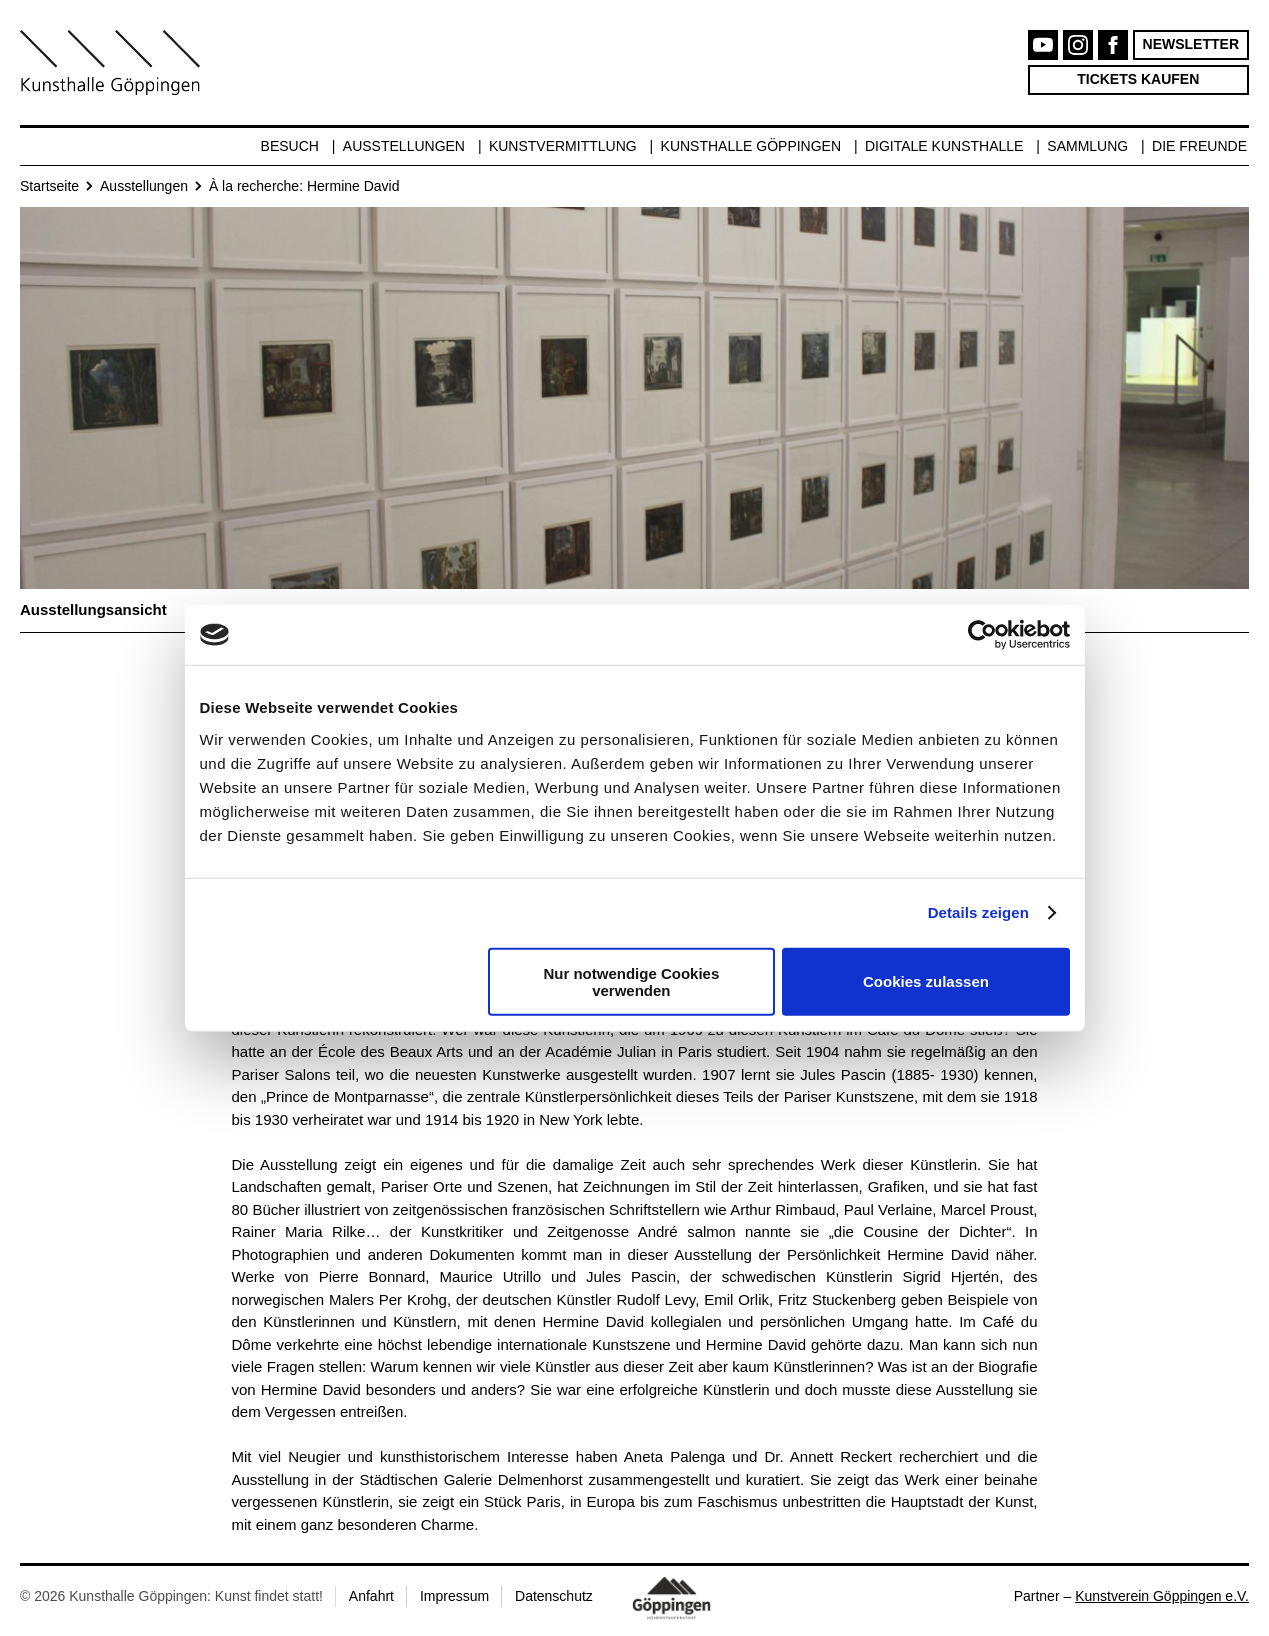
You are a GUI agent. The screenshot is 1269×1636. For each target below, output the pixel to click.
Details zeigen (978, 912)
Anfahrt (371, 1596)
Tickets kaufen (1138, 79)
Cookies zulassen (926, 981)
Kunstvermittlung (563, 146)
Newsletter (1191, 44)
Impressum (454, 1596)
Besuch (290, 146)
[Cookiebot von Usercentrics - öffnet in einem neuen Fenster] (982, 635)
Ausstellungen (404, 146)
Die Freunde (1199, 146)
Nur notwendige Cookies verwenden (631, 981)
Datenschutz (554, 1596)
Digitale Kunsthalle (944, 146)
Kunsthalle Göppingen (751, 146)
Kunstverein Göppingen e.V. (1162, 1596)
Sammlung (1087, 146)
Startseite (49, 186)
